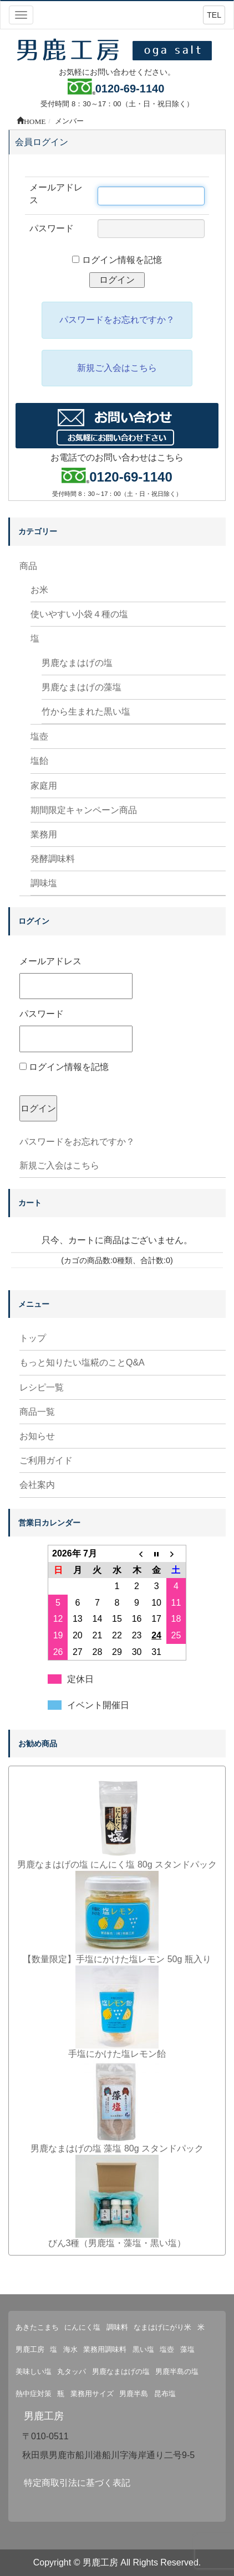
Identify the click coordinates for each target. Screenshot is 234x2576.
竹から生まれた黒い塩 (86, 711)
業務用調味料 (104, 2349)
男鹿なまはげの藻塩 (81, 687)
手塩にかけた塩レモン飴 (117, 2053)
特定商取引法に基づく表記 (77, 2482)
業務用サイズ (92, 2393)
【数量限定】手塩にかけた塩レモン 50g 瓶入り (117, 1959)
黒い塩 (143, 2349)
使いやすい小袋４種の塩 (79, 614)
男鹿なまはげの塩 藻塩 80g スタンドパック (117, 2148)
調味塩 (43, 883)
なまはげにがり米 (162, 2327)
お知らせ (37, 1436)
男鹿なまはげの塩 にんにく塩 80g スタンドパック (117, 1864)
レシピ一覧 (41, 1387)
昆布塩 (165, 2393)
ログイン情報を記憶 (64, 1067)
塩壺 (39, 736)
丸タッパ (71, 2371)
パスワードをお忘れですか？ (77, 1141)
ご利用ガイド (46, 1460)
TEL (214, 15)
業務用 (43, 834)
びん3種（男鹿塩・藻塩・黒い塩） (117, 2243)
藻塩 (187, 2349)
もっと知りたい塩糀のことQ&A (82, 1362)
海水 (70, 2349)
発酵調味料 (52, 858)
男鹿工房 (30, 2349)
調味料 (117, 2327)
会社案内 (37, 1484)
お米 (39, 589)
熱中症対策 (34, 2393)
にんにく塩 (82, 2327)
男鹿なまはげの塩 (77, 663)
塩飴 (39, 760)
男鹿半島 (133, 2393)
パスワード (76, 1030)
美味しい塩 (34, 2371)
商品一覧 (37, 1411)
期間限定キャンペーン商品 (83, 810)
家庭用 (43, 785)
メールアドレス (76, 977)
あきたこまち (37, 2327)
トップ (32, 1338)
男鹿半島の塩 (177, 2371)
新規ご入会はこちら (59, 1165)
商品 (28, 566)
